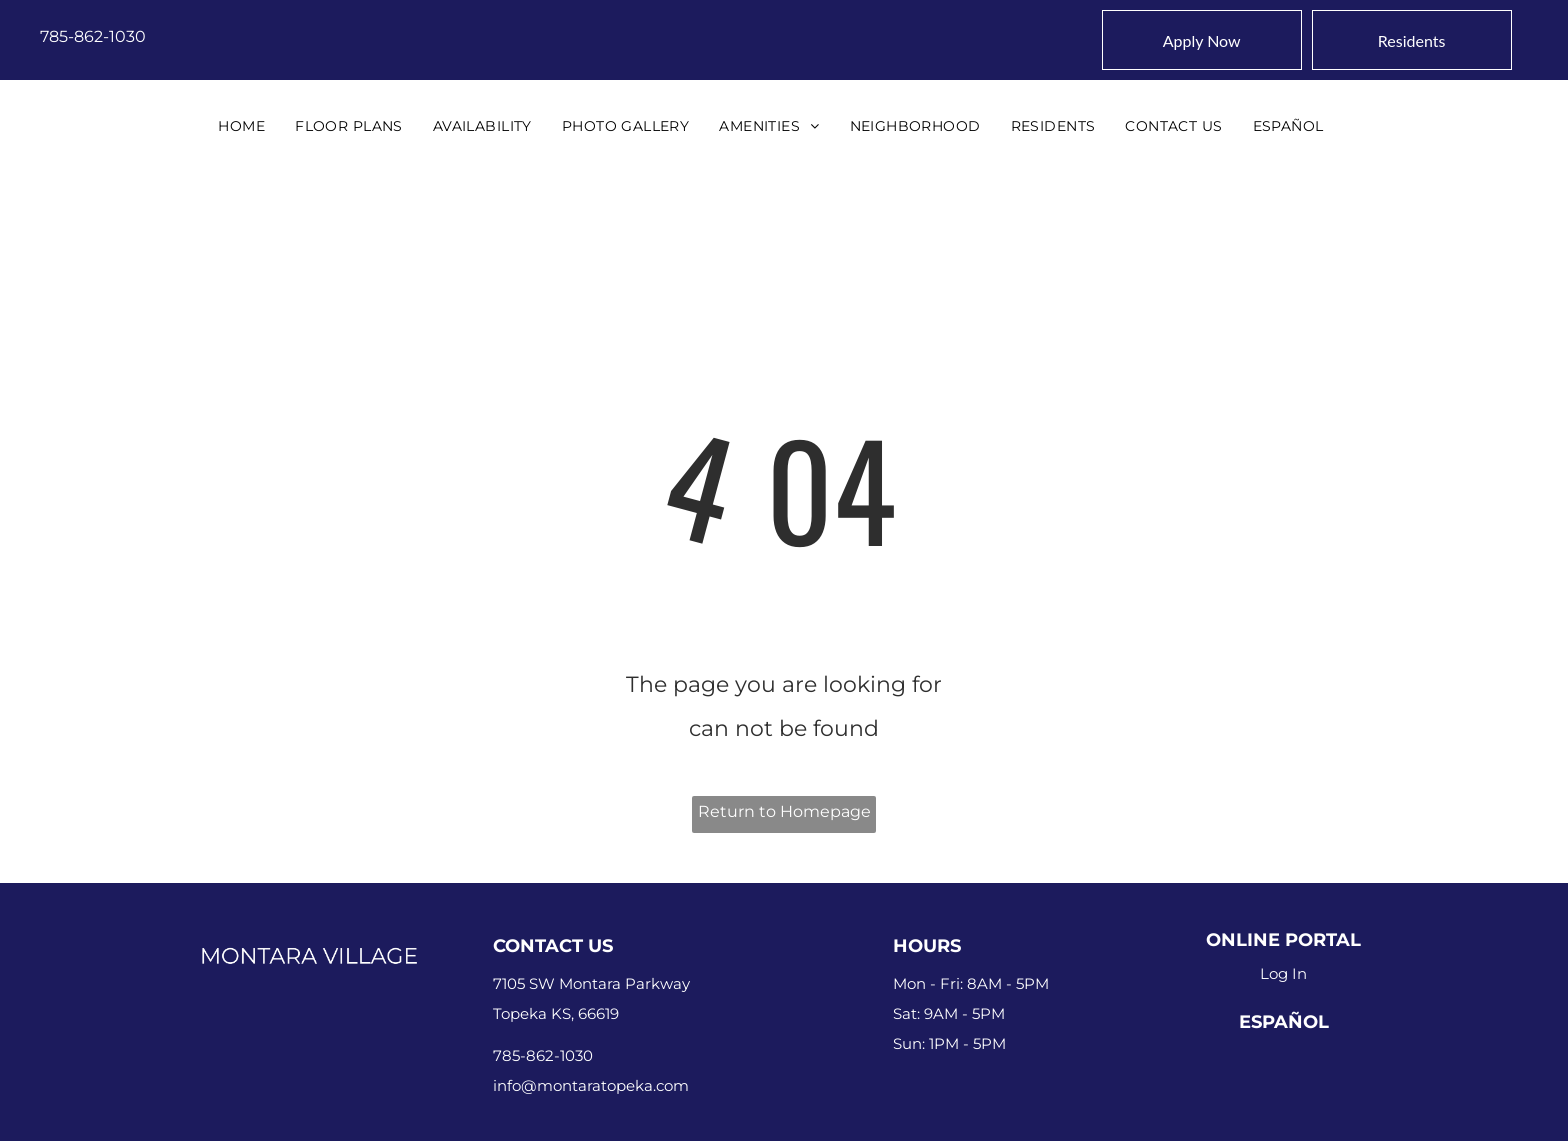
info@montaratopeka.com (591, 1085)
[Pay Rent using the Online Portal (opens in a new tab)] (1412, 40)
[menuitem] (241, 126)
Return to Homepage (784, 811)
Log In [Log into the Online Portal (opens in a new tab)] (1283, 973)
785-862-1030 (93, 36)
